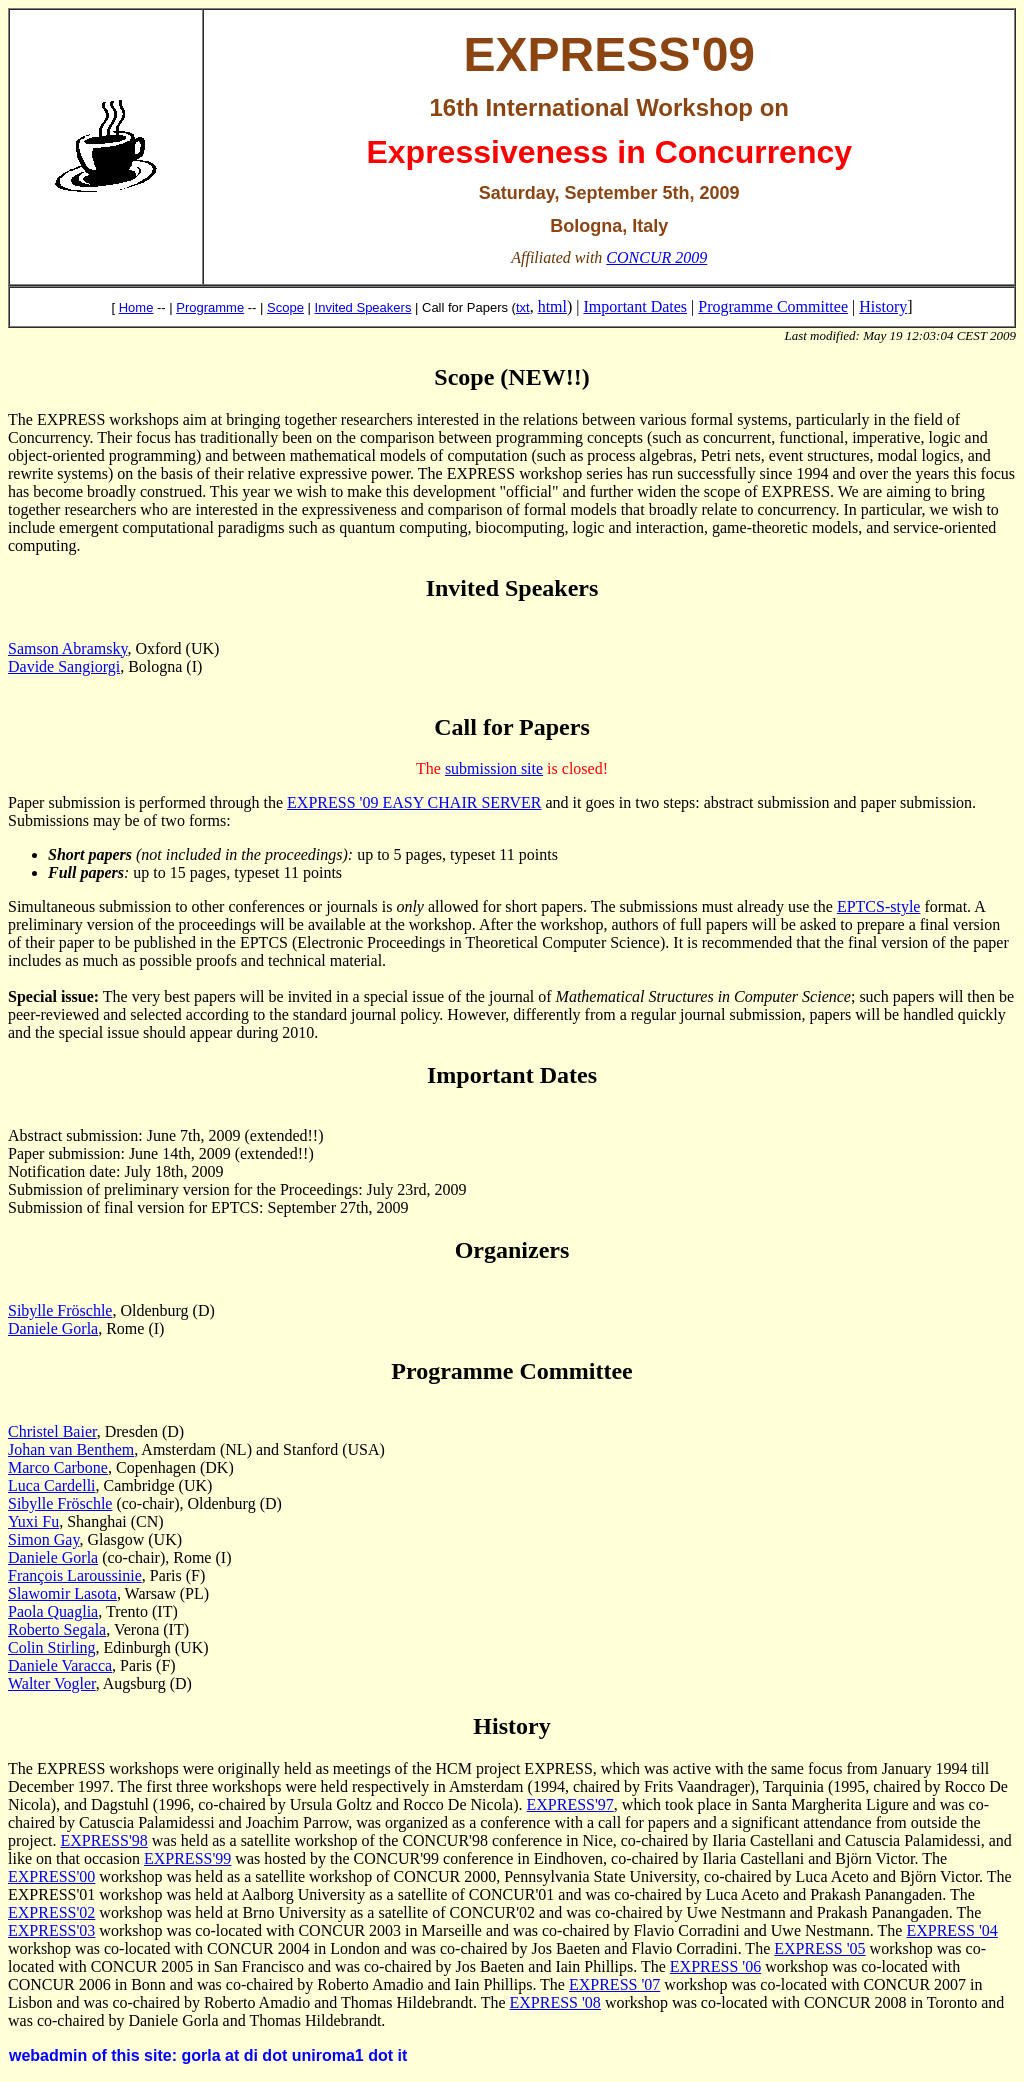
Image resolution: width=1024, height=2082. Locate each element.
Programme (210, 307)
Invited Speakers (363, 307)
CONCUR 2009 (656, 257)
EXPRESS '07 (614, 1984)
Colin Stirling (52, 1647)
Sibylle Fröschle (60, 1310)
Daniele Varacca (60, 1665)
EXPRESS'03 (51, 1930)
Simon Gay (43, 1539)
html (552, 306)
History (883, 306)
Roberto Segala (57, 1629)
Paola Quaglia (53, 1611)
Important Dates (636, 306)
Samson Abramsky (67, 648)
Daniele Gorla (53, 1328)
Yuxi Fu (33, 1521)
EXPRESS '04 (951, 1930)
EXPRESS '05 (819, 1948)
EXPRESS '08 (555, 2002)
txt (523, 307)
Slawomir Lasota (62, 1593)
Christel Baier (52, 1431)
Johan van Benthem (71, 1449)
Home (136, 307)
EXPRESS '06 (715, 1966)
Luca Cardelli (52, 1485)
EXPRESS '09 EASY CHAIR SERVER (414, 802)
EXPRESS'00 (51, 1876)
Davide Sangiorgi (64, 666)
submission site (494, 768)
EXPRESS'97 (570, 1804)
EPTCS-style (879, 906)
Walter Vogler (52, 1683)
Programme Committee (773, 306)
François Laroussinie (75, 1575)
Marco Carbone (58, 1467)
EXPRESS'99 (187, 1858)
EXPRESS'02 (51, 1912)
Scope (285, 307)
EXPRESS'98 (103, 1840)
